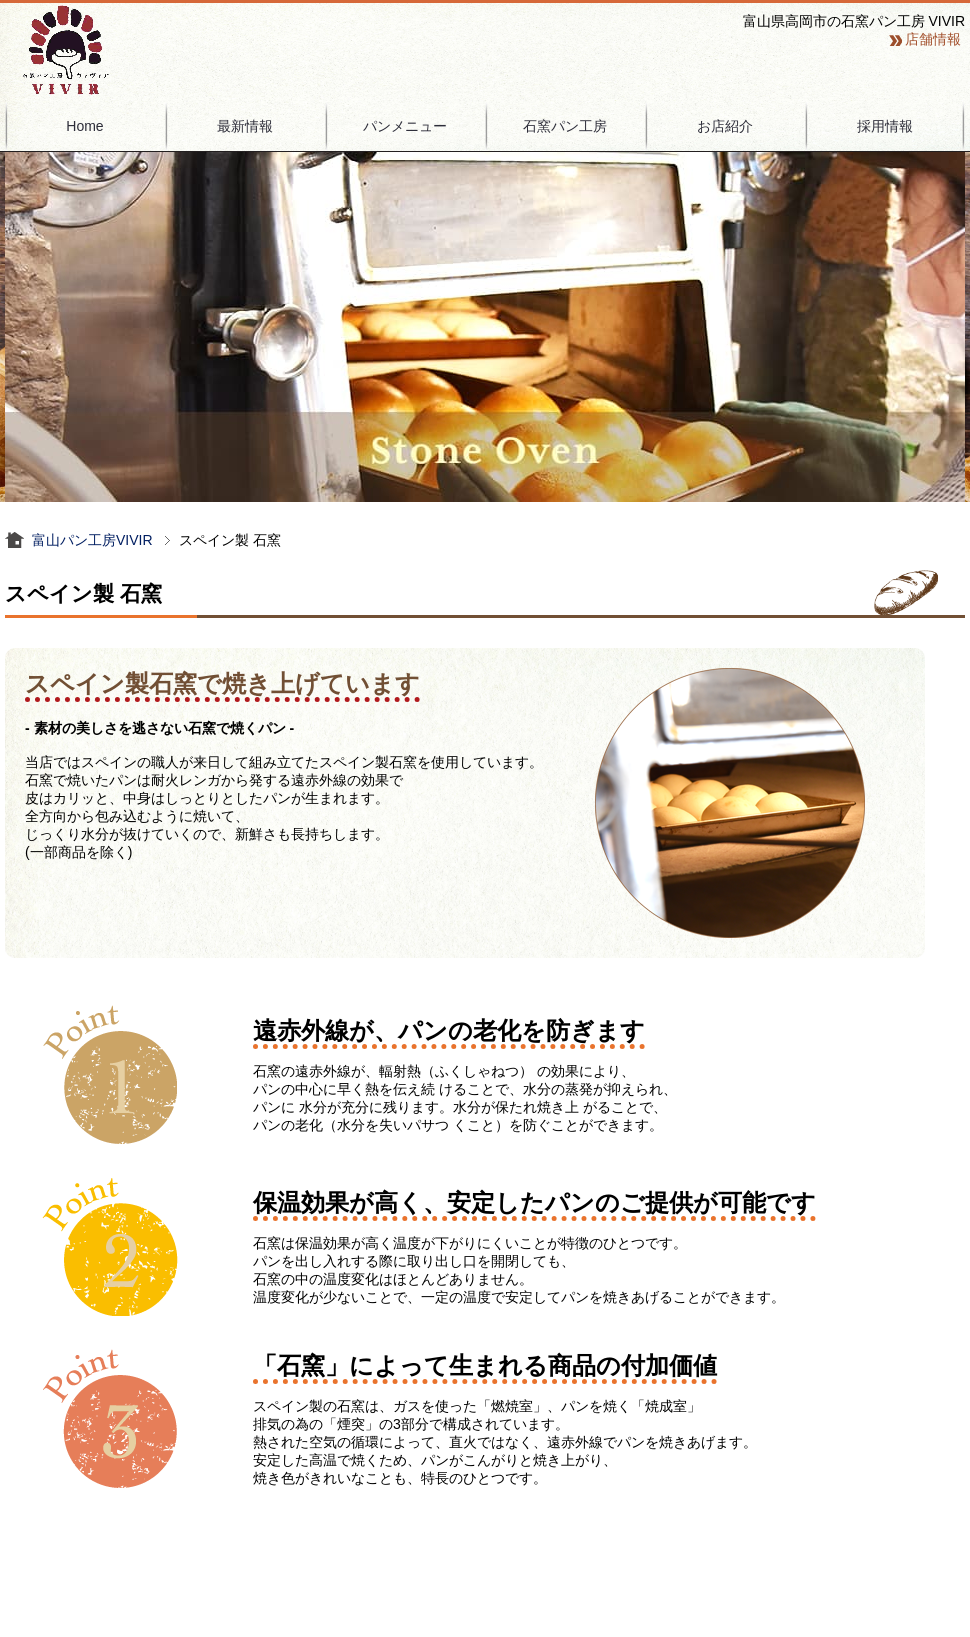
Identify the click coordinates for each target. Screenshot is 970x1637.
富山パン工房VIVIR (92, 540)
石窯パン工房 (565, 126)
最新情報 (245, 126)
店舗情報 (933, 39)
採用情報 (885, 126)
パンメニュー (405, 126)
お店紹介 (725, 126)
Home (84, 126)
